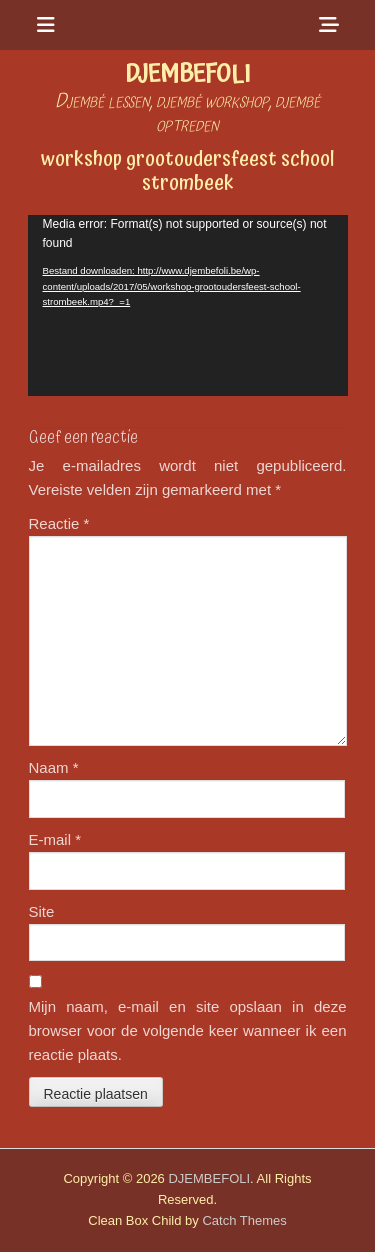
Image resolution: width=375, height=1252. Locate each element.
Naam (54, 767)
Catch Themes (244, 1220)
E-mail (55, 839)
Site (42, 911)
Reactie (59, 523)
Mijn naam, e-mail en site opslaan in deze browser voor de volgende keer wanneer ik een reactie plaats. (188, 1030)
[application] (188, 305)
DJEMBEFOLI (187, 74)
